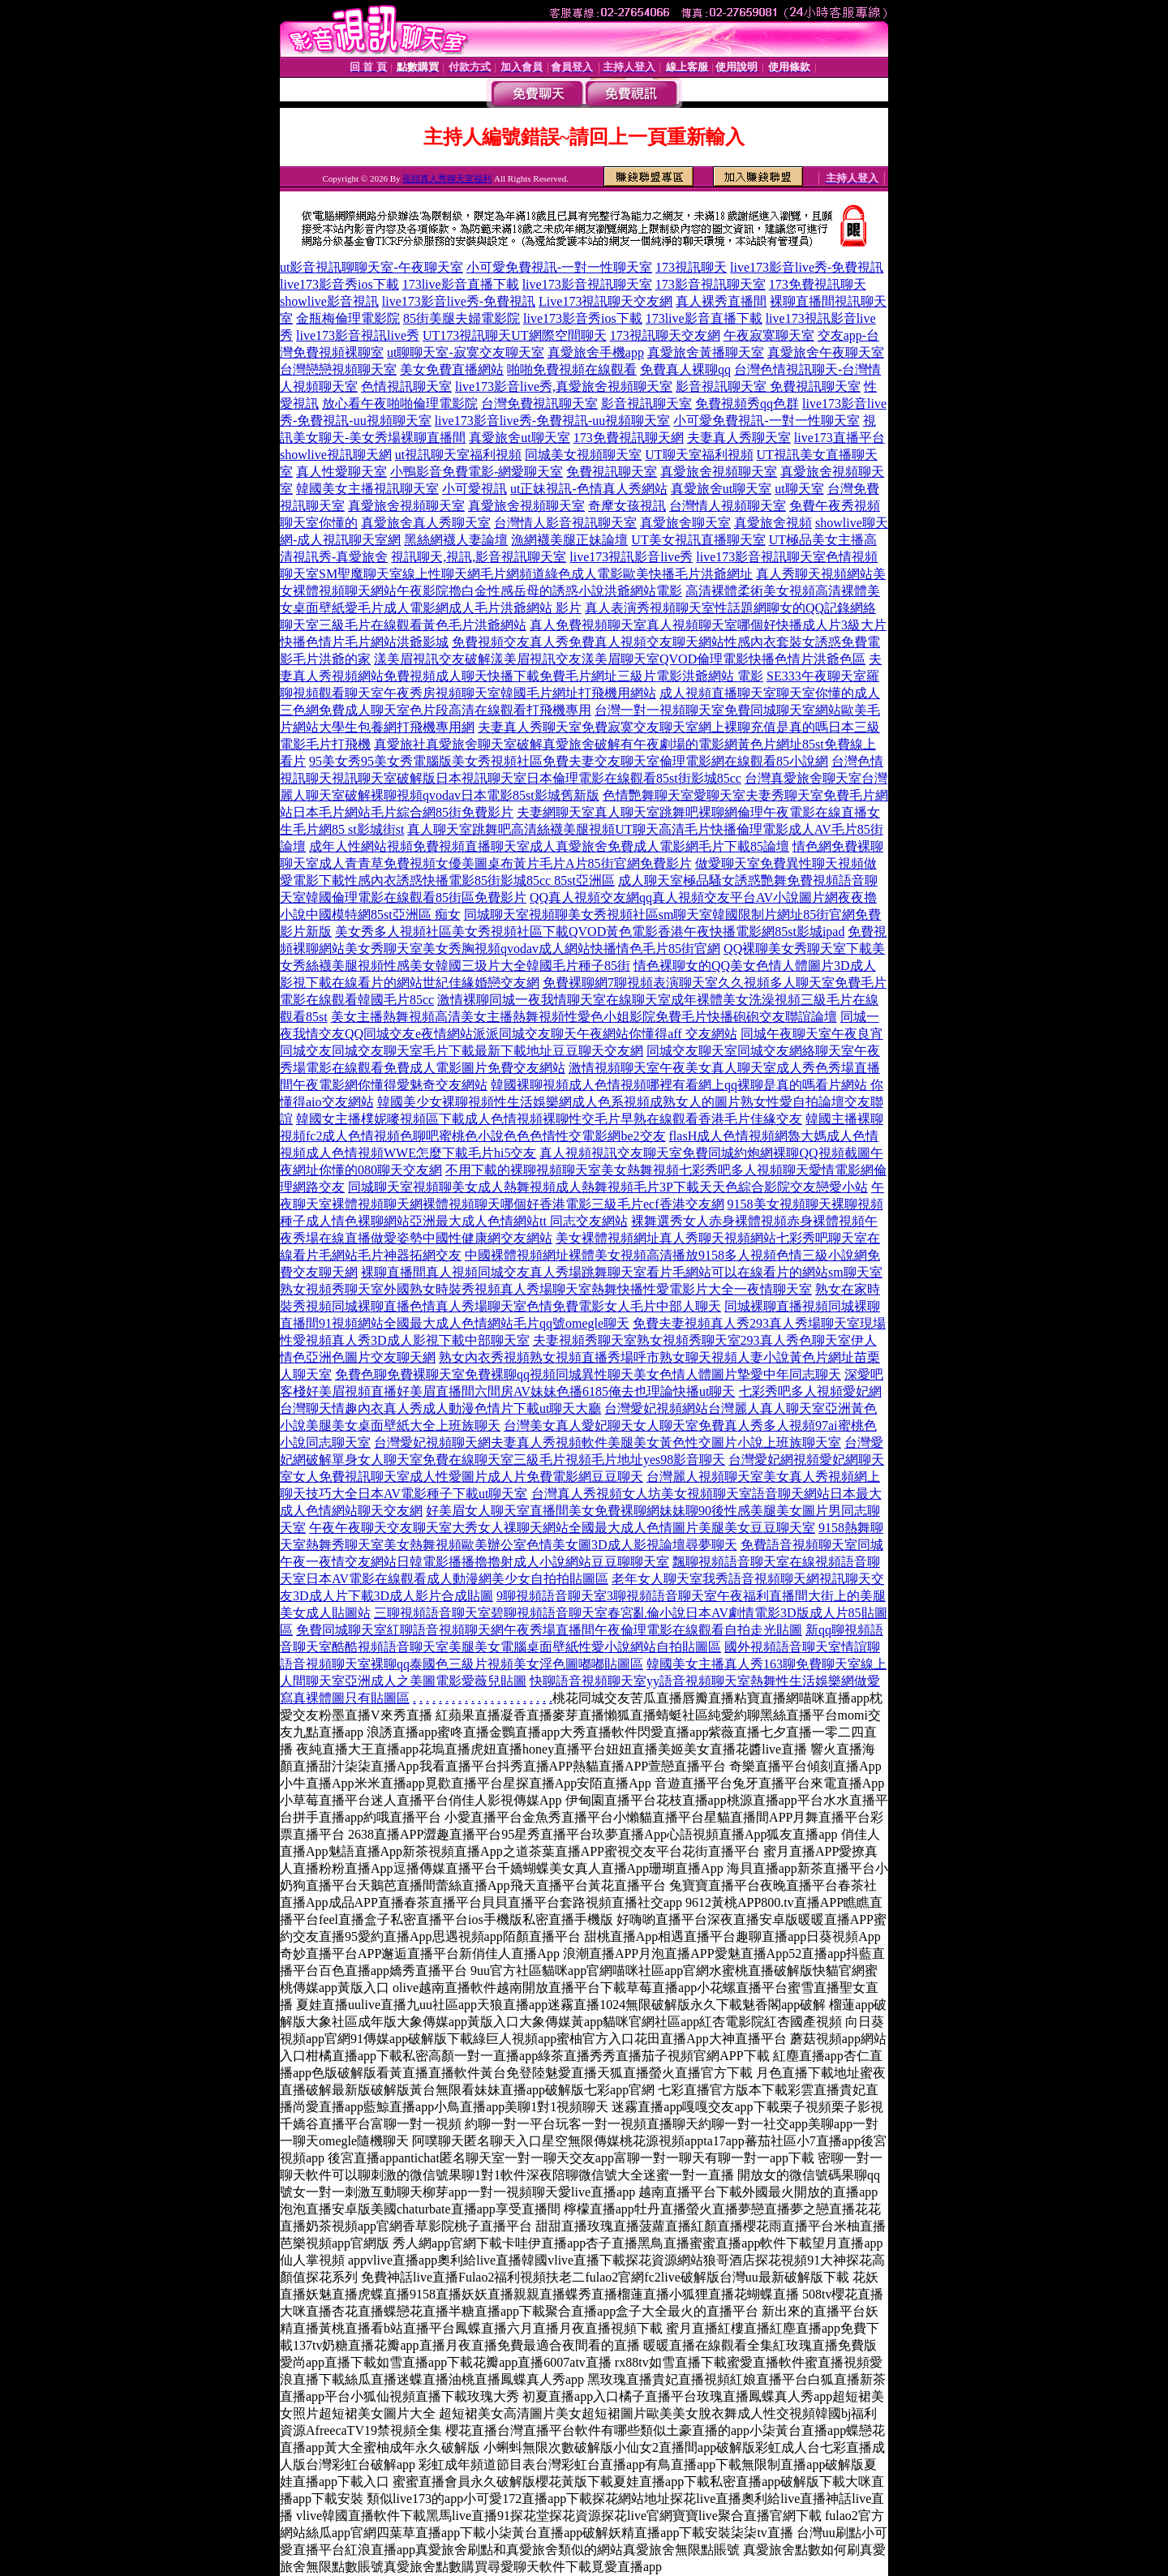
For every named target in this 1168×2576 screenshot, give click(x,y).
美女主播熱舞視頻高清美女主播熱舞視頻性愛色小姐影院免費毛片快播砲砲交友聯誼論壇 (584, 1017)
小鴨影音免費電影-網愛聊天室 (476, 472)
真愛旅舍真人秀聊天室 (426, 523)
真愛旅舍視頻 (773, 523)
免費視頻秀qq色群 (747, 403)
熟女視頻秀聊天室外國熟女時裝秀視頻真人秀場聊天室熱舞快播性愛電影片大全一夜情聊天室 (546, 1289)
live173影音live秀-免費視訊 (806, 267)
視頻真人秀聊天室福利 (447, 178)
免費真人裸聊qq (685, 369)
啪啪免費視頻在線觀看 (572, 369)
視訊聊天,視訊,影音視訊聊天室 (478, 557)
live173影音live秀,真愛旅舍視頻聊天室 (563, 386)
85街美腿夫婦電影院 (461, 318)
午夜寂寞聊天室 (769, 335)
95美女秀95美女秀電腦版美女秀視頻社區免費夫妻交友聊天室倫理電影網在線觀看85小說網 (568, 761)
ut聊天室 (799, 489)
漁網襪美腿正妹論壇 (569, 540)
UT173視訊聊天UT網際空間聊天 (515, 335)
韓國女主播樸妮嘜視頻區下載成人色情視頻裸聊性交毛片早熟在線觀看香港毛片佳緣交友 (549, 1119)
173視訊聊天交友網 (665, 335)
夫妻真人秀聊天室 (739, 437)
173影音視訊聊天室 (710, 284)
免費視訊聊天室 (611, 472)
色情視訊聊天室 (406, 386)
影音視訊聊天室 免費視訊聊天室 (768, 386)
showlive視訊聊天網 (336, 455)
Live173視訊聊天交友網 (605, 301)
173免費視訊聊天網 (628, 437)
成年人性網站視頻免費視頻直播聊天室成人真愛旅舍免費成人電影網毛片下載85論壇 (549, 846)
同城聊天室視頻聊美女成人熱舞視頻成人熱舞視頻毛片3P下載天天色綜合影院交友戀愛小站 (608, 1187)
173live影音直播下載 (460, 284)
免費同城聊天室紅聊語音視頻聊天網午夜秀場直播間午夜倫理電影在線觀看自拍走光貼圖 (549, 1630)
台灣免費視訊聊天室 (539, 403)
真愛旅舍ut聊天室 (519, 437)
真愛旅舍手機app (596, 352)
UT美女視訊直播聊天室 (698, 540)
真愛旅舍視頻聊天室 (718, 472)
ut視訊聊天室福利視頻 (458, 455)
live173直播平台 (839, 437)
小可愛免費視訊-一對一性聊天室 (559, 267)
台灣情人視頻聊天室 (727, 506)
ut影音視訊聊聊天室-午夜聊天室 (371, 267)
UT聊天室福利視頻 (699, 455)
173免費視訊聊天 (817, 284)
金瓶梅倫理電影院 (348, 318)
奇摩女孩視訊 (627, 506)
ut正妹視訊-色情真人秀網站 (589, 489)
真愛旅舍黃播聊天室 (705, 352)
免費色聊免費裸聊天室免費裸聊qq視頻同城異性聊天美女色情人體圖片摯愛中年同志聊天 (588, 1374)
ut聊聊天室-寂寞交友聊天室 (465, 352)
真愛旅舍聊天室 (685, 523)
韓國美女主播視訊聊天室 (367, 489)
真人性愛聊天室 (341, 472)
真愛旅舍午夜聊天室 (825, 352)
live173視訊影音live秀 (631, 557)
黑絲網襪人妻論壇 (456, 540)
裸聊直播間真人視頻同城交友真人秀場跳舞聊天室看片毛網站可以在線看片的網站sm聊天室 (621, 1272)
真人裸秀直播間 (721, 301)
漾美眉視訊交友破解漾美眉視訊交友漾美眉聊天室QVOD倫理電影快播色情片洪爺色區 (619, 659)
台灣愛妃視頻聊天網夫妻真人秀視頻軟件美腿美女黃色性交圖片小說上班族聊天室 (607, 1442)
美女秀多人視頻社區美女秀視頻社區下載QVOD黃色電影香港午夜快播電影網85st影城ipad (589, 931)
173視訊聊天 (691, 267)
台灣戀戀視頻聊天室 (338, 369)
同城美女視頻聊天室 (583, 455)
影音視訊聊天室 (646, 403)
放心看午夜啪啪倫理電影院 (400, 403)
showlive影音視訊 (329, 301)
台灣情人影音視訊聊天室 (565, 523)
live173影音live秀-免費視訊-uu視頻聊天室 (553, 420)
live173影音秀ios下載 (339, 284)
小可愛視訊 (474, 489)
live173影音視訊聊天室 (587, 284)
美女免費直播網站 (452, 369)
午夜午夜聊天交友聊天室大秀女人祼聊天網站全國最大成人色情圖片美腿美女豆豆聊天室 (562, 1528)
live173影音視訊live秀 (357, 335)
